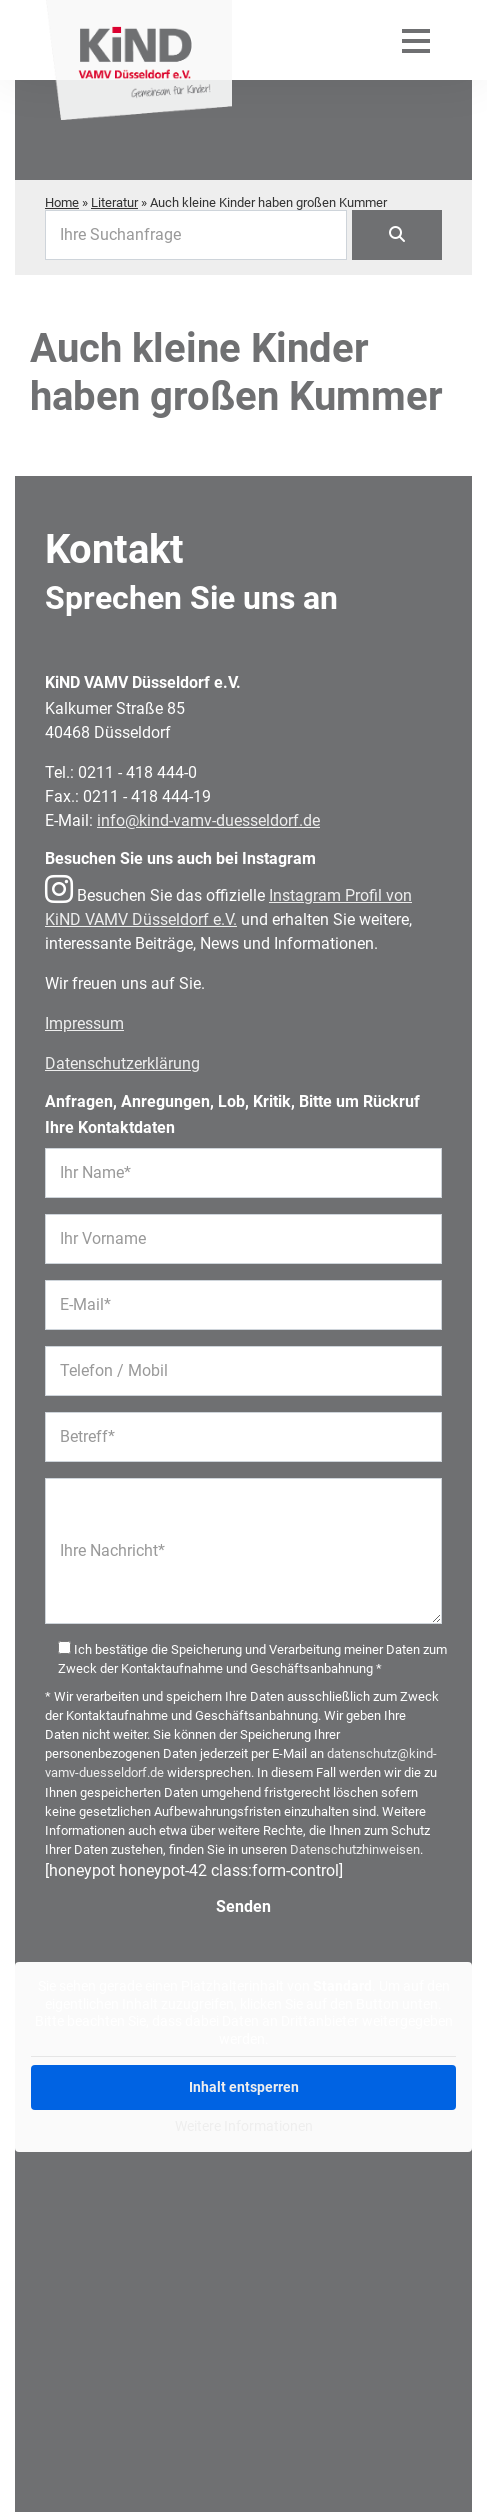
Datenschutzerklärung (122, 1063)
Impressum (84, 1023)
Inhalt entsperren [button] (244, 2087)
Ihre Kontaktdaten (110, 1127)
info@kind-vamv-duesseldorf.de (208, 820)
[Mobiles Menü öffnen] (416, 40)
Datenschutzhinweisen (355, 1849)
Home (62, 202)
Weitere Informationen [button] (244, 2126)
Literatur (114, 202)
